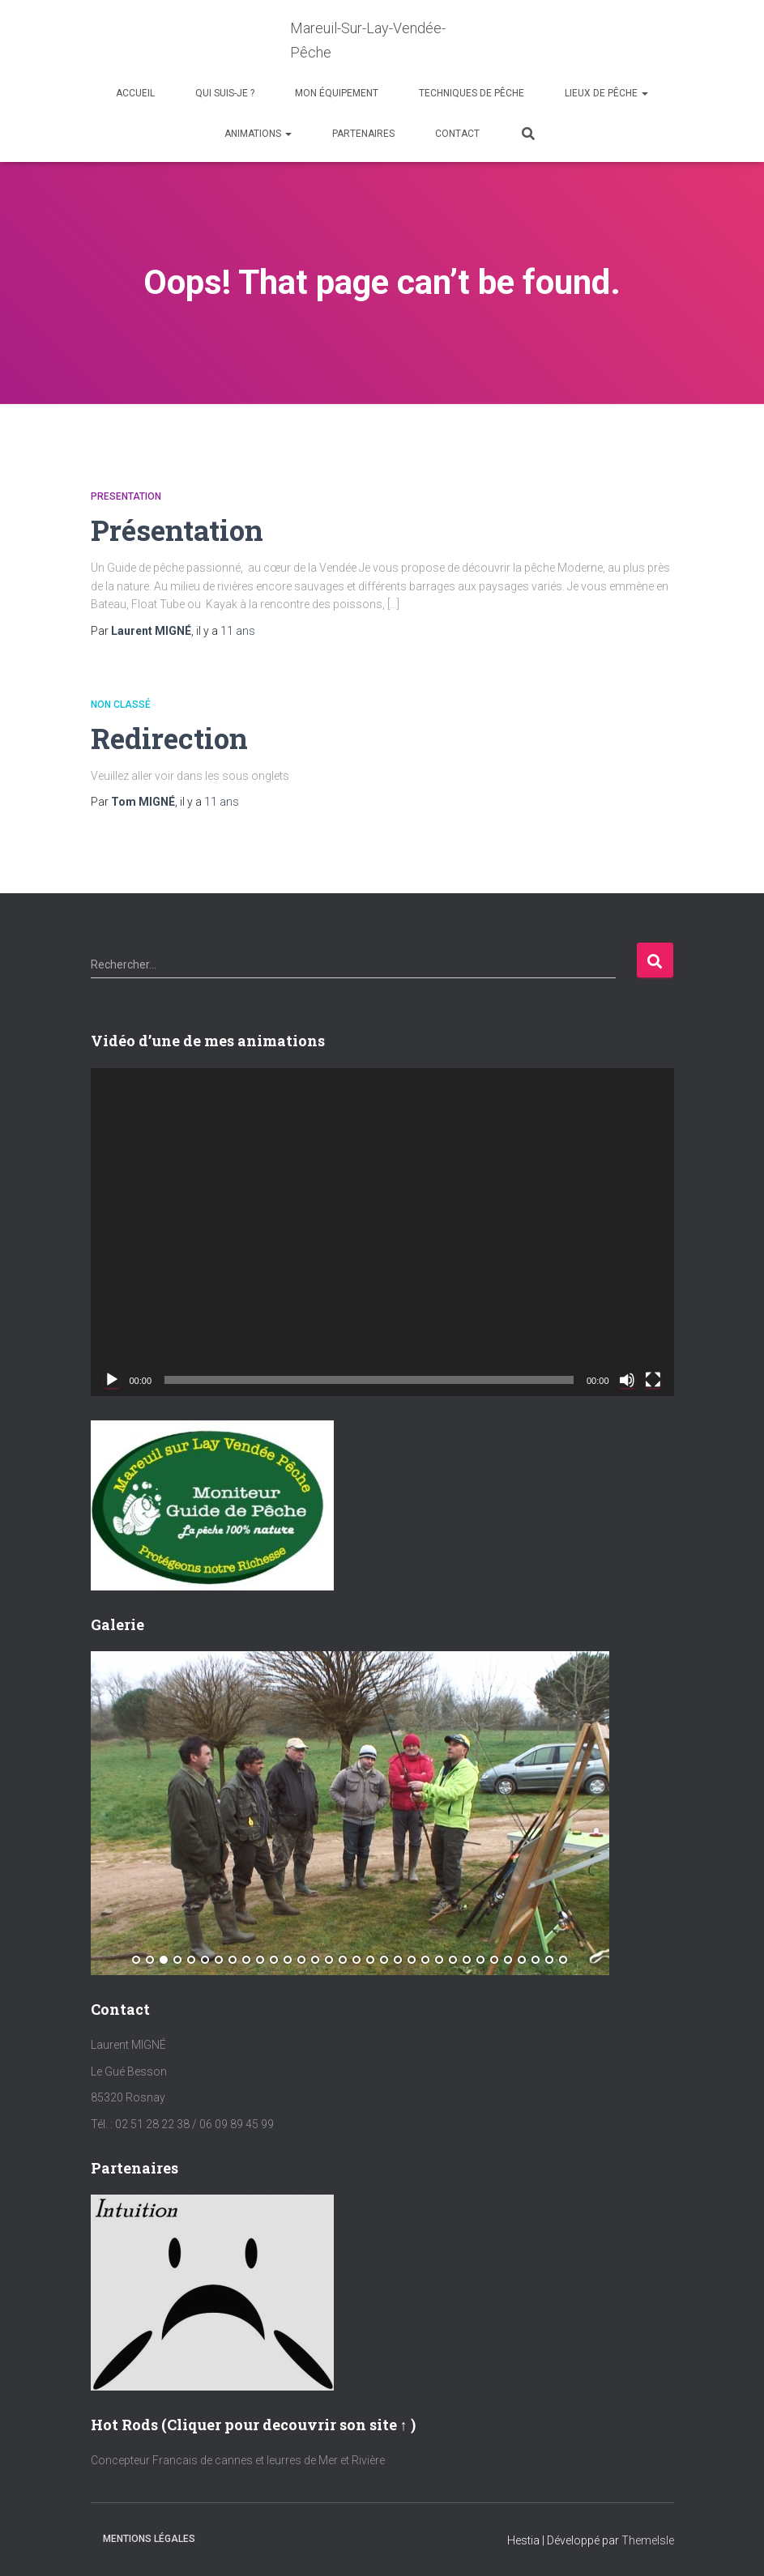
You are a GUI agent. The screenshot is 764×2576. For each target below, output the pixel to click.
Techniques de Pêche (471, 93)
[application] (382, 1232)
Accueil (135, 93)
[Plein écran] (653, 1380)
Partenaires (363, 133)
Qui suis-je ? (224, 93)
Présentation (181, 529)
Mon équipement (336, 93)
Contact (457, 133)
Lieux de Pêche (606, 93)
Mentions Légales (149, 2538)
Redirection (173, 737)
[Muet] (627, 1380)
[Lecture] (112, 1380)
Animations (258, 133)
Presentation (126, 496)
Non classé (121, 704)
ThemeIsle (647, 2540)
